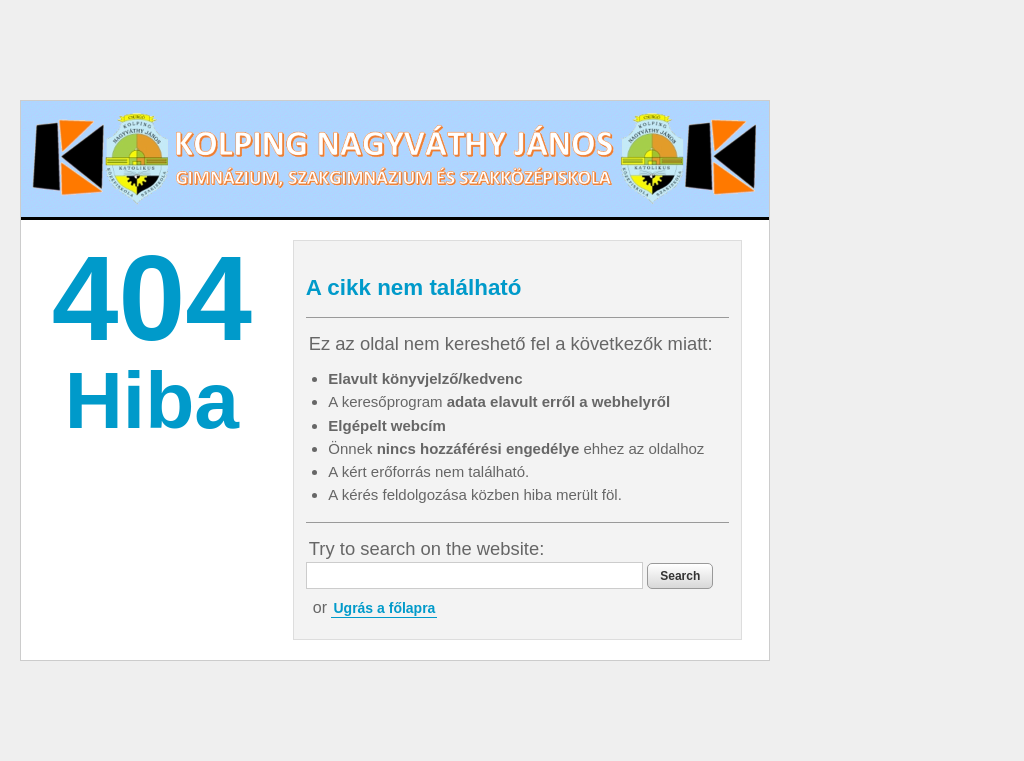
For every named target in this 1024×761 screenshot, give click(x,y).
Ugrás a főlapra (384, 608)
